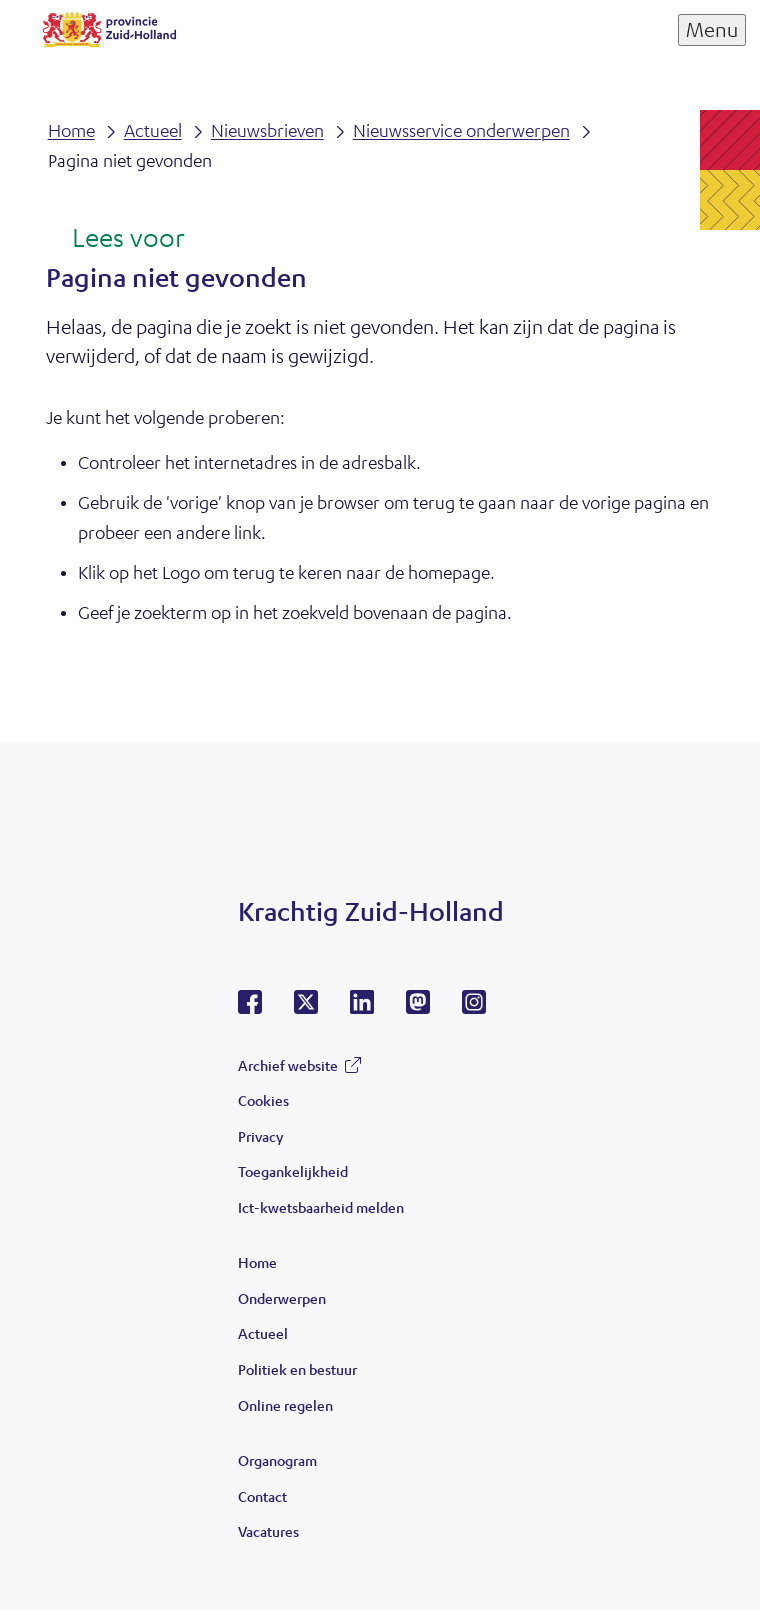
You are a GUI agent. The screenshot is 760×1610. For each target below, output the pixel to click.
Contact (262, 1496)
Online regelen (285, 1405)
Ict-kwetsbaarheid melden (321, 1207)
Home (257, 1262)
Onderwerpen (282, 1298)
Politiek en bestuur (297, 1369)
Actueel (263, 1333)
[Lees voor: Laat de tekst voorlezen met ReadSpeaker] (115, 239)
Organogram (277, 1460)
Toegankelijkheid (293, 1171)
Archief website (288, 1065)
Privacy (260, 1136)
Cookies (263, 1100)
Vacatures (268, 1531)
